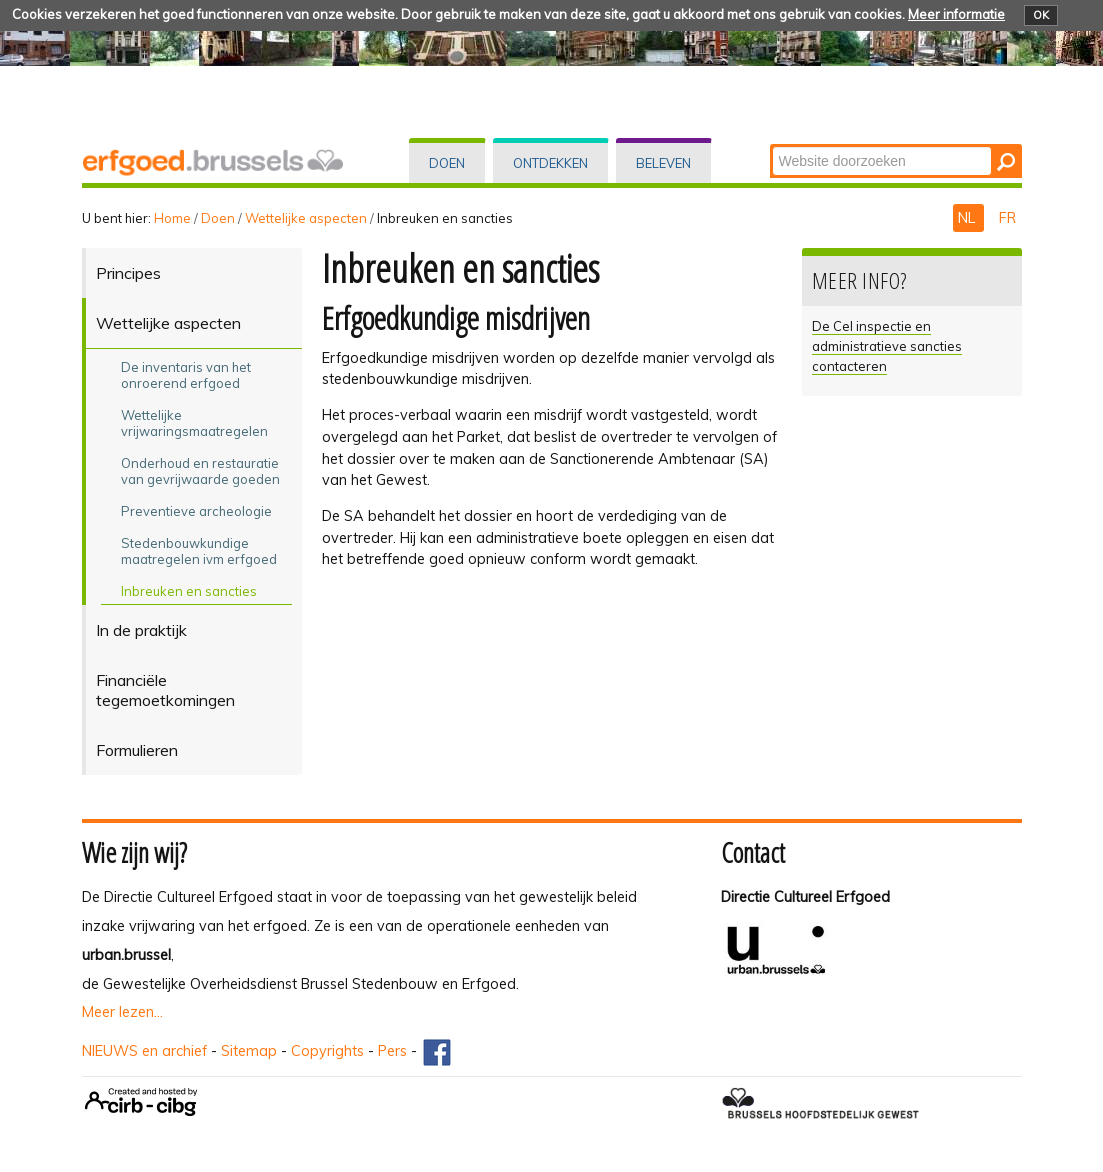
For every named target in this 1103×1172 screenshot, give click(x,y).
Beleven (663, 163)
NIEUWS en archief (144, 1051)
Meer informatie (956, 14)
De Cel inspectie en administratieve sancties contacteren (887, 346)
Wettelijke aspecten (306, 218)
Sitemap (249, 1051)
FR (1007, 218)
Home (172, 218)
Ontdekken (550, 163)
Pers (392, 1051)
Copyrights (327, 1051)
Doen (447, 163)
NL (968, 218)
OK (1041, 15)
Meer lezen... (122, 1012)
